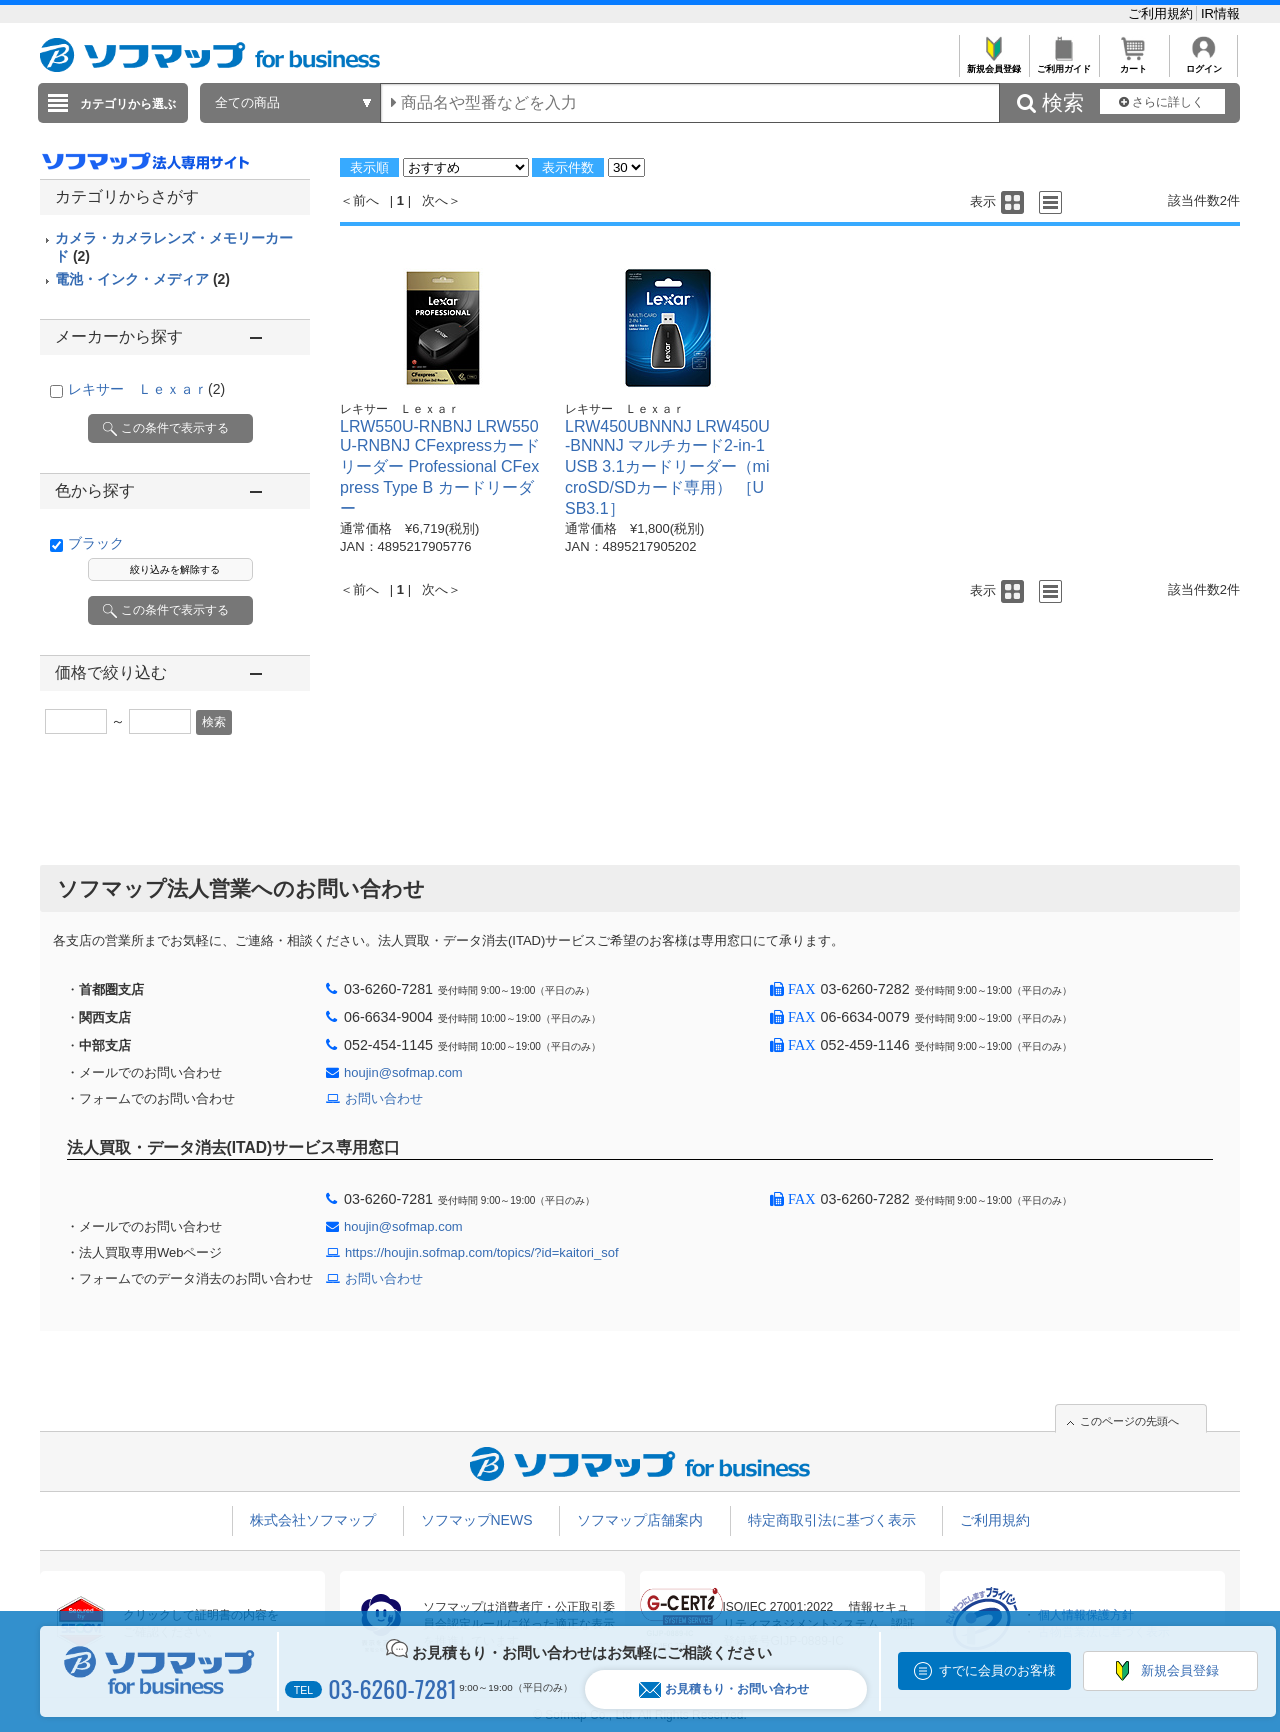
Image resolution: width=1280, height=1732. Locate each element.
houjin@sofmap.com (403, 1072)
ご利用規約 (1162, 13)
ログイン (1203, 63)
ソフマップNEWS (477, 1520)
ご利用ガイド (1063, 63)
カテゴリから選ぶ (128, 104)
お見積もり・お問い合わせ (724, 1689)
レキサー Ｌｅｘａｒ (146, 389)
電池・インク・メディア (142, 279)
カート (1133, 63)
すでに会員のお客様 (997, 1670)
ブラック (96, 543)
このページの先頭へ (1129, 1421)
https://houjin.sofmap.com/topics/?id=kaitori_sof (482, 1252)
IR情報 (1220, 13)
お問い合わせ (384, 1098)
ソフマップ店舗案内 (640, 1520)
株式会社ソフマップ (313, 1520)
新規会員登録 (993, 63)
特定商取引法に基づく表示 (832, 1520)
